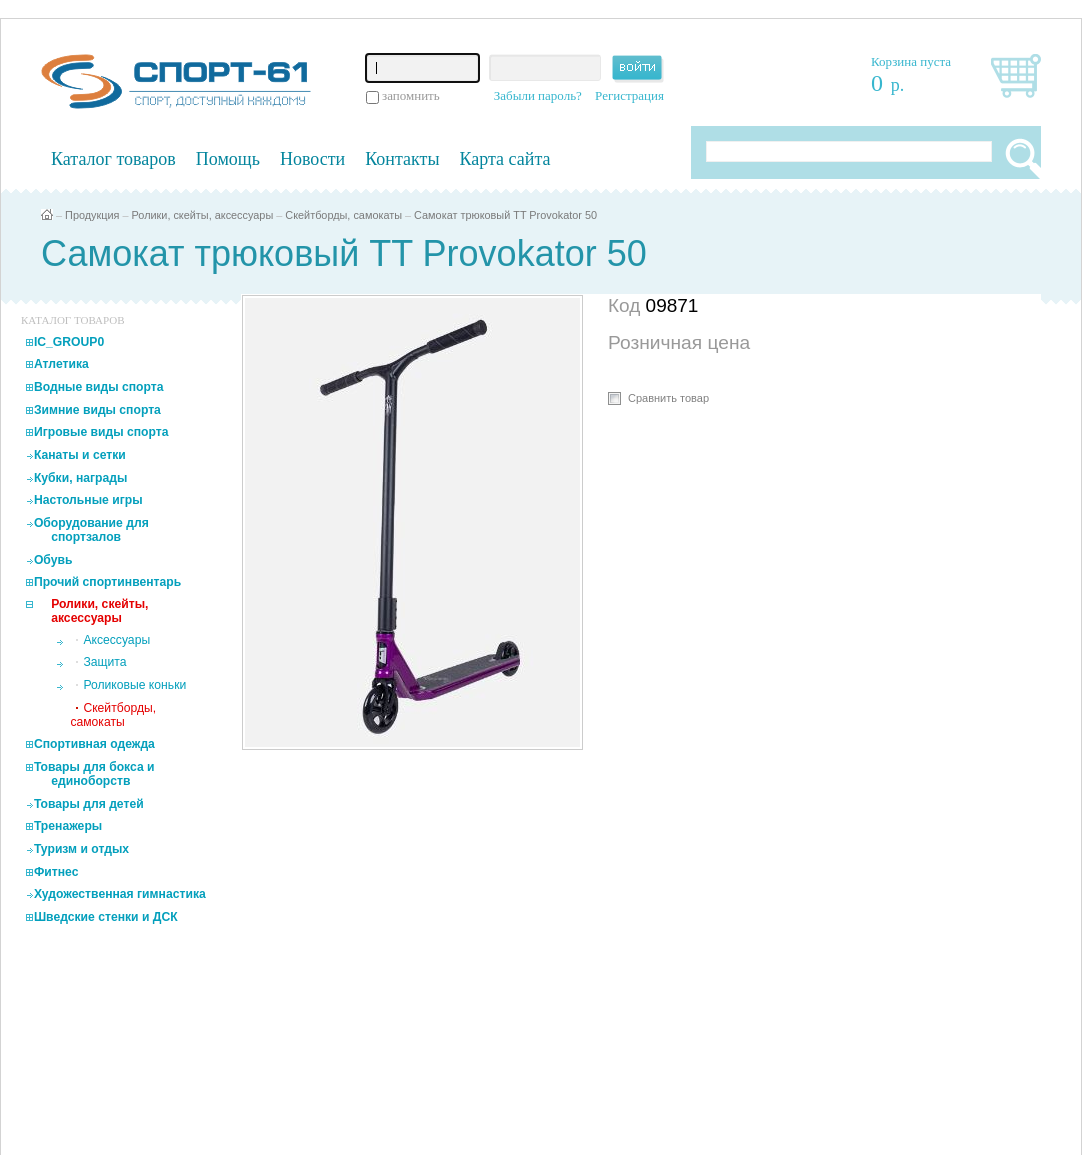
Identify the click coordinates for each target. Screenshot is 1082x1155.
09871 (672, 305)
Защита (104, 662)
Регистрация (629, 95)
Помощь (228, 159)
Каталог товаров (113, 159)
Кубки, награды (80, 478)
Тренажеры (68, 826)
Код (627, 305)
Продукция (92, 215)
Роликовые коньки (134, 685)
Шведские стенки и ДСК (106, 917)
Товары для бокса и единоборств (94, 774)
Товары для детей (89, 804)
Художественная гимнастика (120, 894)
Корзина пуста (911, 61)
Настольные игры (88, 500)
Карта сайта (505, 159)
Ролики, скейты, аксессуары (203, 215)
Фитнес (56, 872)
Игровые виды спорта (101, 432)
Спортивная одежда (94, 744)
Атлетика (61, 364)
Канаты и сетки (80, 455)
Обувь (53, 560)
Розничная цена (679, 342)
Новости (312, 159)
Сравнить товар (668, 398)
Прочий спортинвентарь (107, 582)
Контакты (402, 159)
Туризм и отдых (81, 849)
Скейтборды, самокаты (343, 215)
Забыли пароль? (538, 95)
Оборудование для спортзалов (91, 530)
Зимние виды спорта (97, 410)
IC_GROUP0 (69, 342)
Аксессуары (116, 640)
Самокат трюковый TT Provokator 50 (505, 215)
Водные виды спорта (99, 387)
